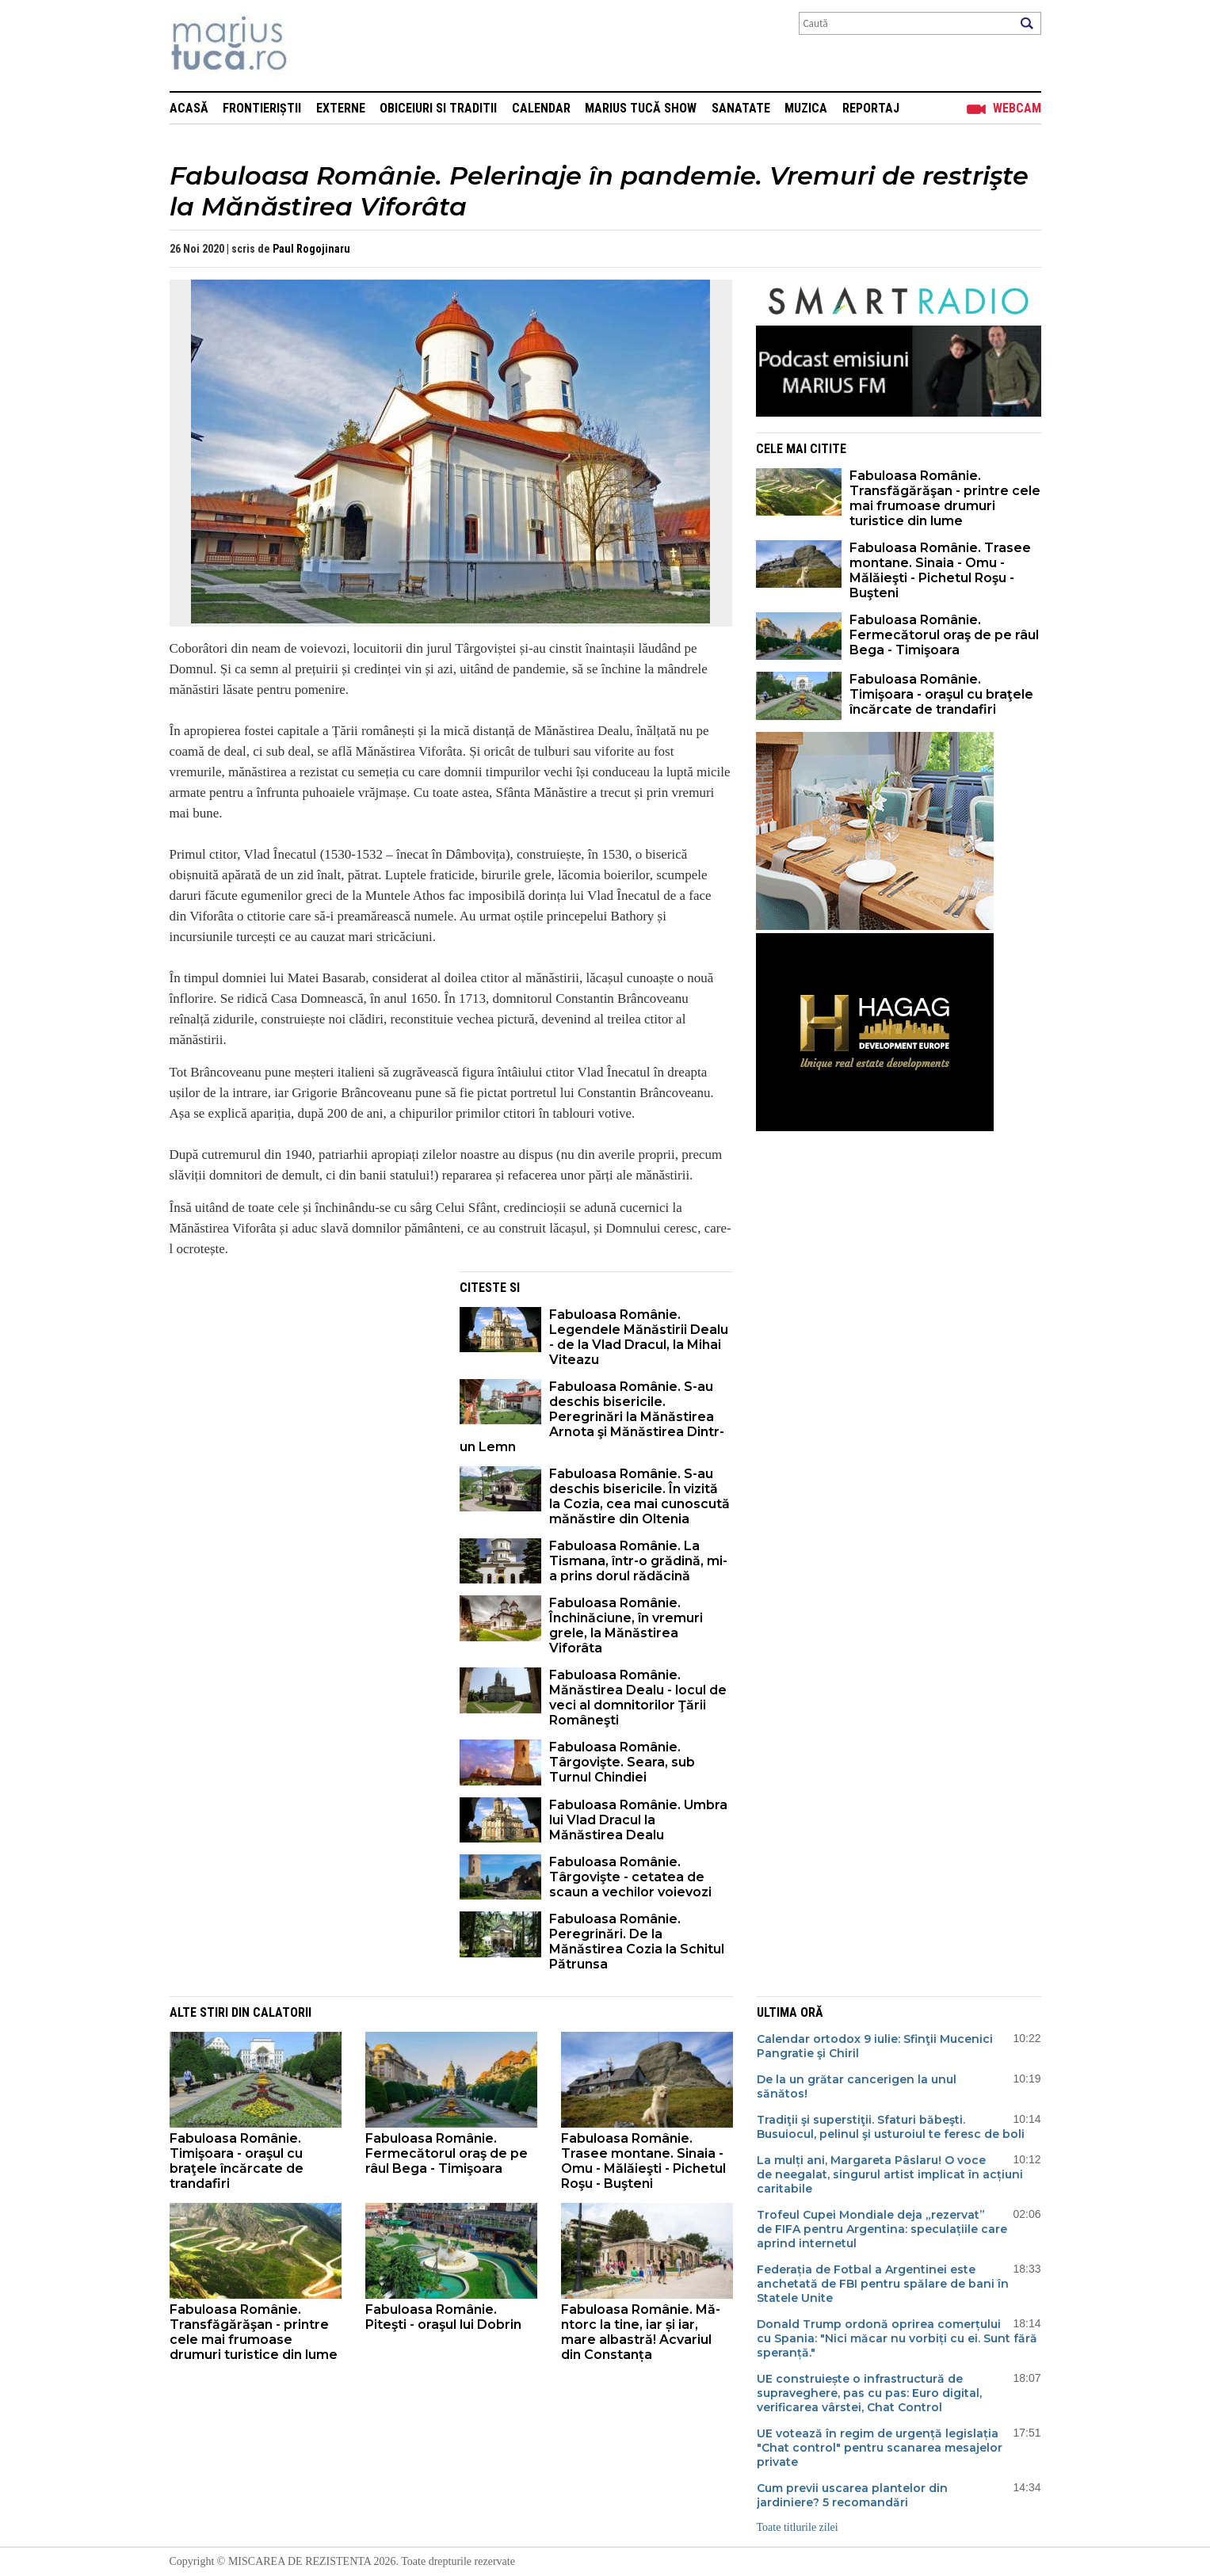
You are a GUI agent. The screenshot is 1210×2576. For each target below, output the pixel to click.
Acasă (189, 108)
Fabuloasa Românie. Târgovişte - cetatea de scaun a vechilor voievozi (630, 1877)
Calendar (541, 108)
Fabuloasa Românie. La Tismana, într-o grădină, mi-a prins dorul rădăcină (638, 1560)
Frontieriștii (262, 108)
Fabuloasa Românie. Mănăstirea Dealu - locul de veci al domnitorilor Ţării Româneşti (638, 1697)
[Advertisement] (303, 1382)
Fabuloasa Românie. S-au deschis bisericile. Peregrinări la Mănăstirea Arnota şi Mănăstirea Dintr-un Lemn (592, 1416)
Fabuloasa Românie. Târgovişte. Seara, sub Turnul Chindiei (622, 1762)
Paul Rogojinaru (311, 248)
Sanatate (741, 108)
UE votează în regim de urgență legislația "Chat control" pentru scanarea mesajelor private (879, 2447)
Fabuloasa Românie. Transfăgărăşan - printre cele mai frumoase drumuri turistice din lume (944, 498)
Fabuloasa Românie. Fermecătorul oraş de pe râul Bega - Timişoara (944, 634)
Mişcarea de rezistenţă (314, 45)
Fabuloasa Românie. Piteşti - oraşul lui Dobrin (443, 2317)
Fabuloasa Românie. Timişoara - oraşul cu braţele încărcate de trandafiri (941, 694)
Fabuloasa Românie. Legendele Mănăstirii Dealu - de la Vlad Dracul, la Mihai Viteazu (638, 1337)
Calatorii (282, 2012)
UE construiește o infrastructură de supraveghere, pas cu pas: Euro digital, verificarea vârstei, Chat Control (869, 2393)
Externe (340, 108)
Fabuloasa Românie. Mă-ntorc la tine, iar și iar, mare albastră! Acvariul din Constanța (640, 2332)
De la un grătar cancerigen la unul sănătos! (856, 2086)
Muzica (805, 108)
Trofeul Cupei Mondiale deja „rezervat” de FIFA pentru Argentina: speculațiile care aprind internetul (882, 2229)
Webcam (1017, 108)
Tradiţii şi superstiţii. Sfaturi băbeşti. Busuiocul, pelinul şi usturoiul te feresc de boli (891, 2127)
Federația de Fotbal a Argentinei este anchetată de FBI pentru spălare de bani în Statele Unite (883, 2283)
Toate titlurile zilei (797, 2527)
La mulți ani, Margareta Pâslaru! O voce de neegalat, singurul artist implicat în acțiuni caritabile (890, 2174)
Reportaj (870, 108)
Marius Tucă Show (641, 108)
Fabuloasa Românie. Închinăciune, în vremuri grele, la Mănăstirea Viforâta (626, 1625)
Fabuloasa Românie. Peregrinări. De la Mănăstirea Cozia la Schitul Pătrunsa (636, 1941)
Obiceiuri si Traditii (438, 108)
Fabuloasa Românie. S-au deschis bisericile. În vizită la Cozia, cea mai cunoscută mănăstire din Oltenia (639, 1496)
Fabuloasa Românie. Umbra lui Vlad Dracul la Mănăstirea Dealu (638, 1819)
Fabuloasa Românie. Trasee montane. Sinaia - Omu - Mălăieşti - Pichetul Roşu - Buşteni (940, 570)
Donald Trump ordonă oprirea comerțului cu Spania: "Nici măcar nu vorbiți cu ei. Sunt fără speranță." (897, 2338)
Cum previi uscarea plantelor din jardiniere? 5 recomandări (852, 2495)
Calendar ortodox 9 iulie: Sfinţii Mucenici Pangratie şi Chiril (875, 2046)
